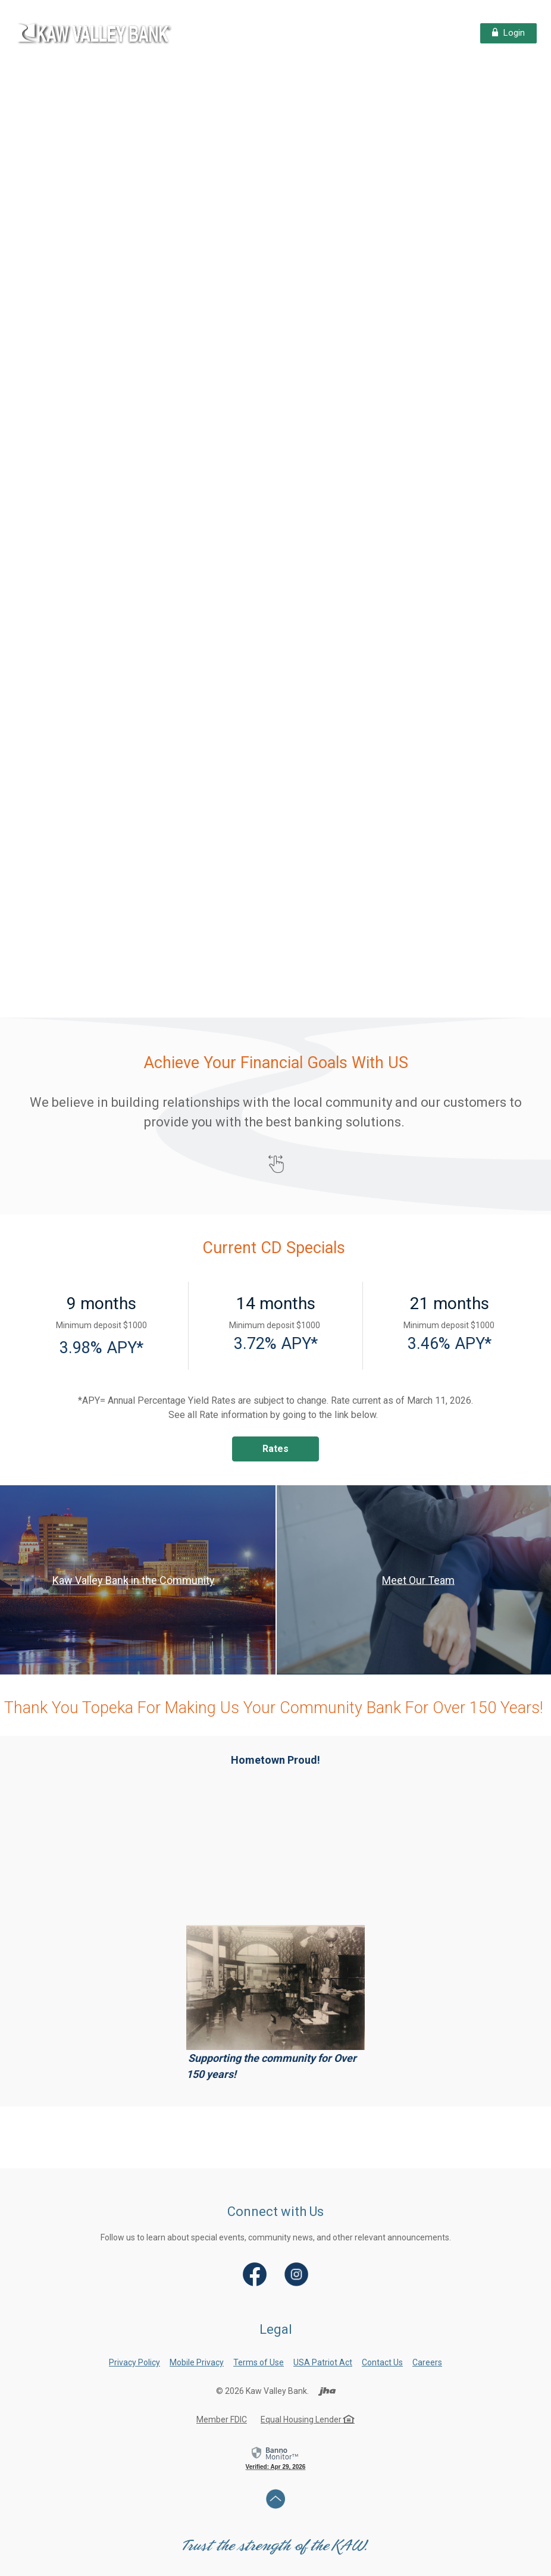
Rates (275, 1448)
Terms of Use (258, 2362)
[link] (275, 2457)
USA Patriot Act (322, 2362)
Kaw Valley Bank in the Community (133, 1580)
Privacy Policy (134, 2362)
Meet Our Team (418, 1580)
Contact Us (382, 2362)
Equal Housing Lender (308, 2419)
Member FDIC (221, 2419)
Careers (427, 2362)
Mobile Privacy (197, 2362)
